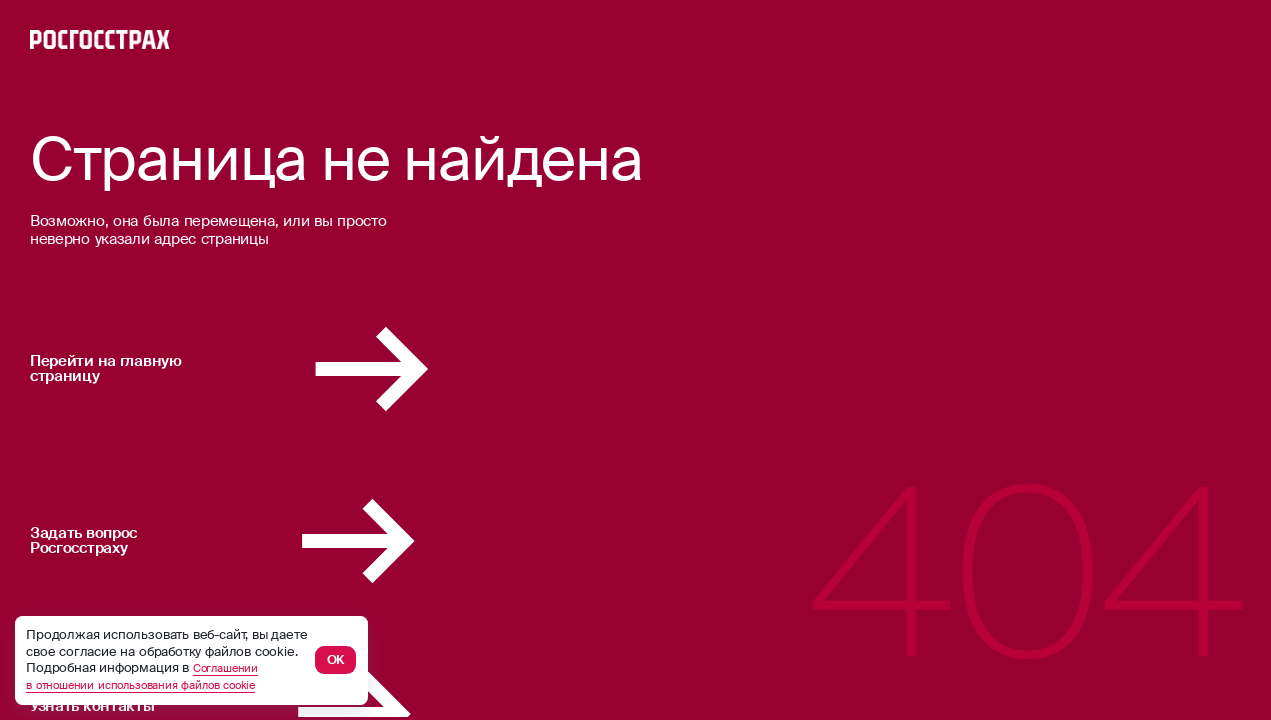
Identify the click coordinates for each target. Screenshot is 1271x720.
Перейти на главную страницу (292, 369)
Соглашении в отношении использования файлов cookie (163, 676)
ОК (336, 659)
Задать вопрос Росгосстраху (284, 541)
